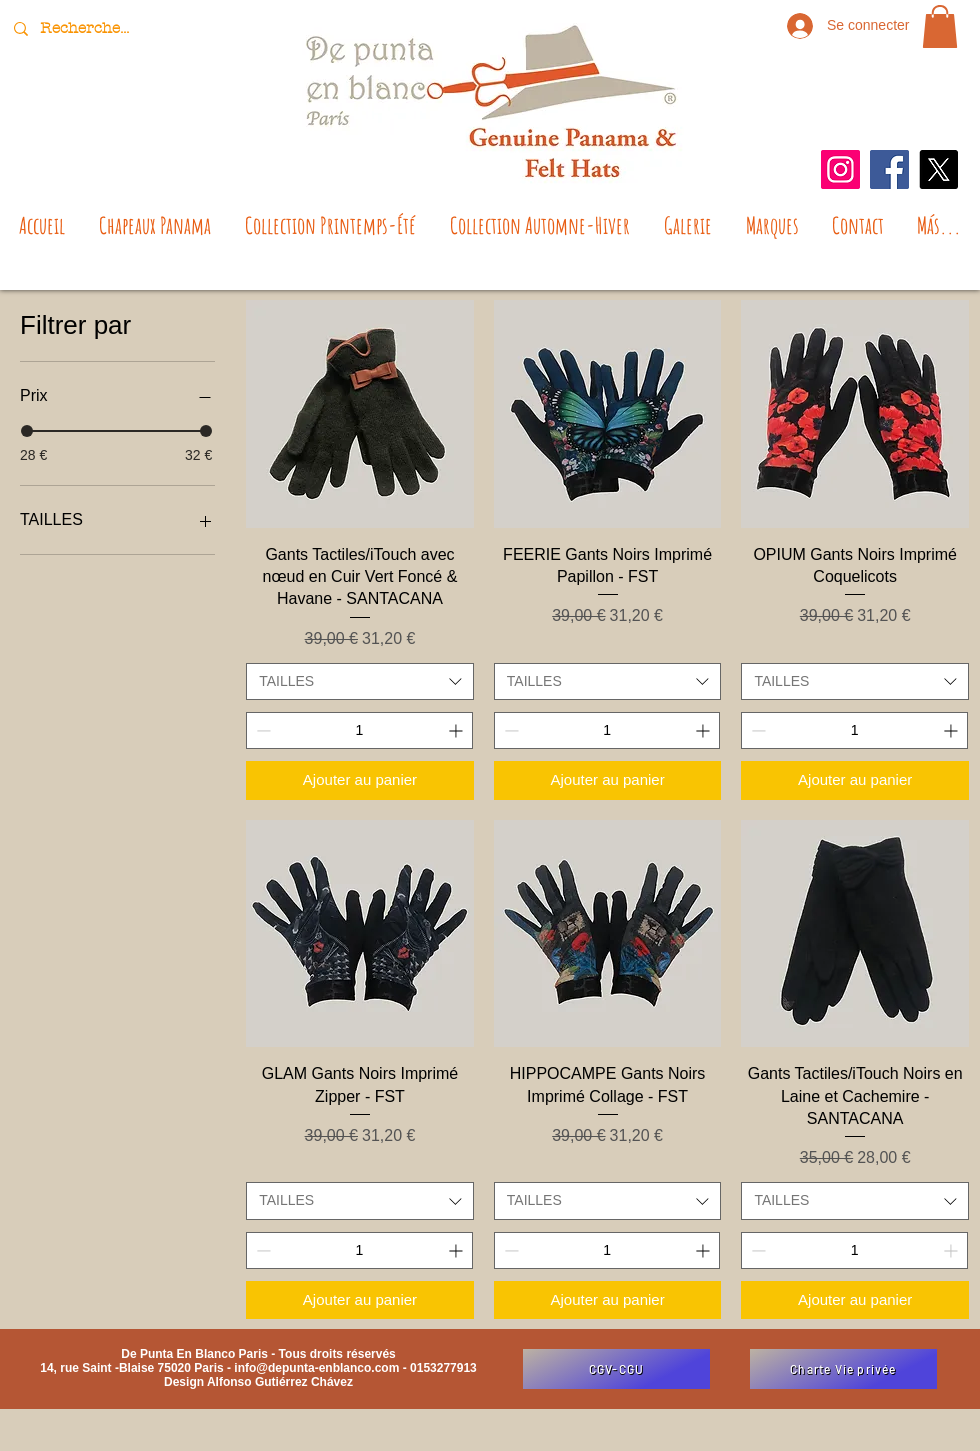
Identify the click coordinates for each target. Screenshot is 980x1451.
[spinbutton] (359, 730)
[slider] (27, 431)
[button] (940, 26)
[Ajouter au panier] (360, 780)
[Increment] (457, 730)
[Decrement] (261, 730)
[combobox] (360, 682)
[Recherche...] (87, 28)
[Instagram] (840, 169)
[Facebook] (889, 169)
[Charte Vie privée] (843, 1369)
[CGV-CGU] (616, 1369)
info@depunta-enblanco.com (316, 1368)
